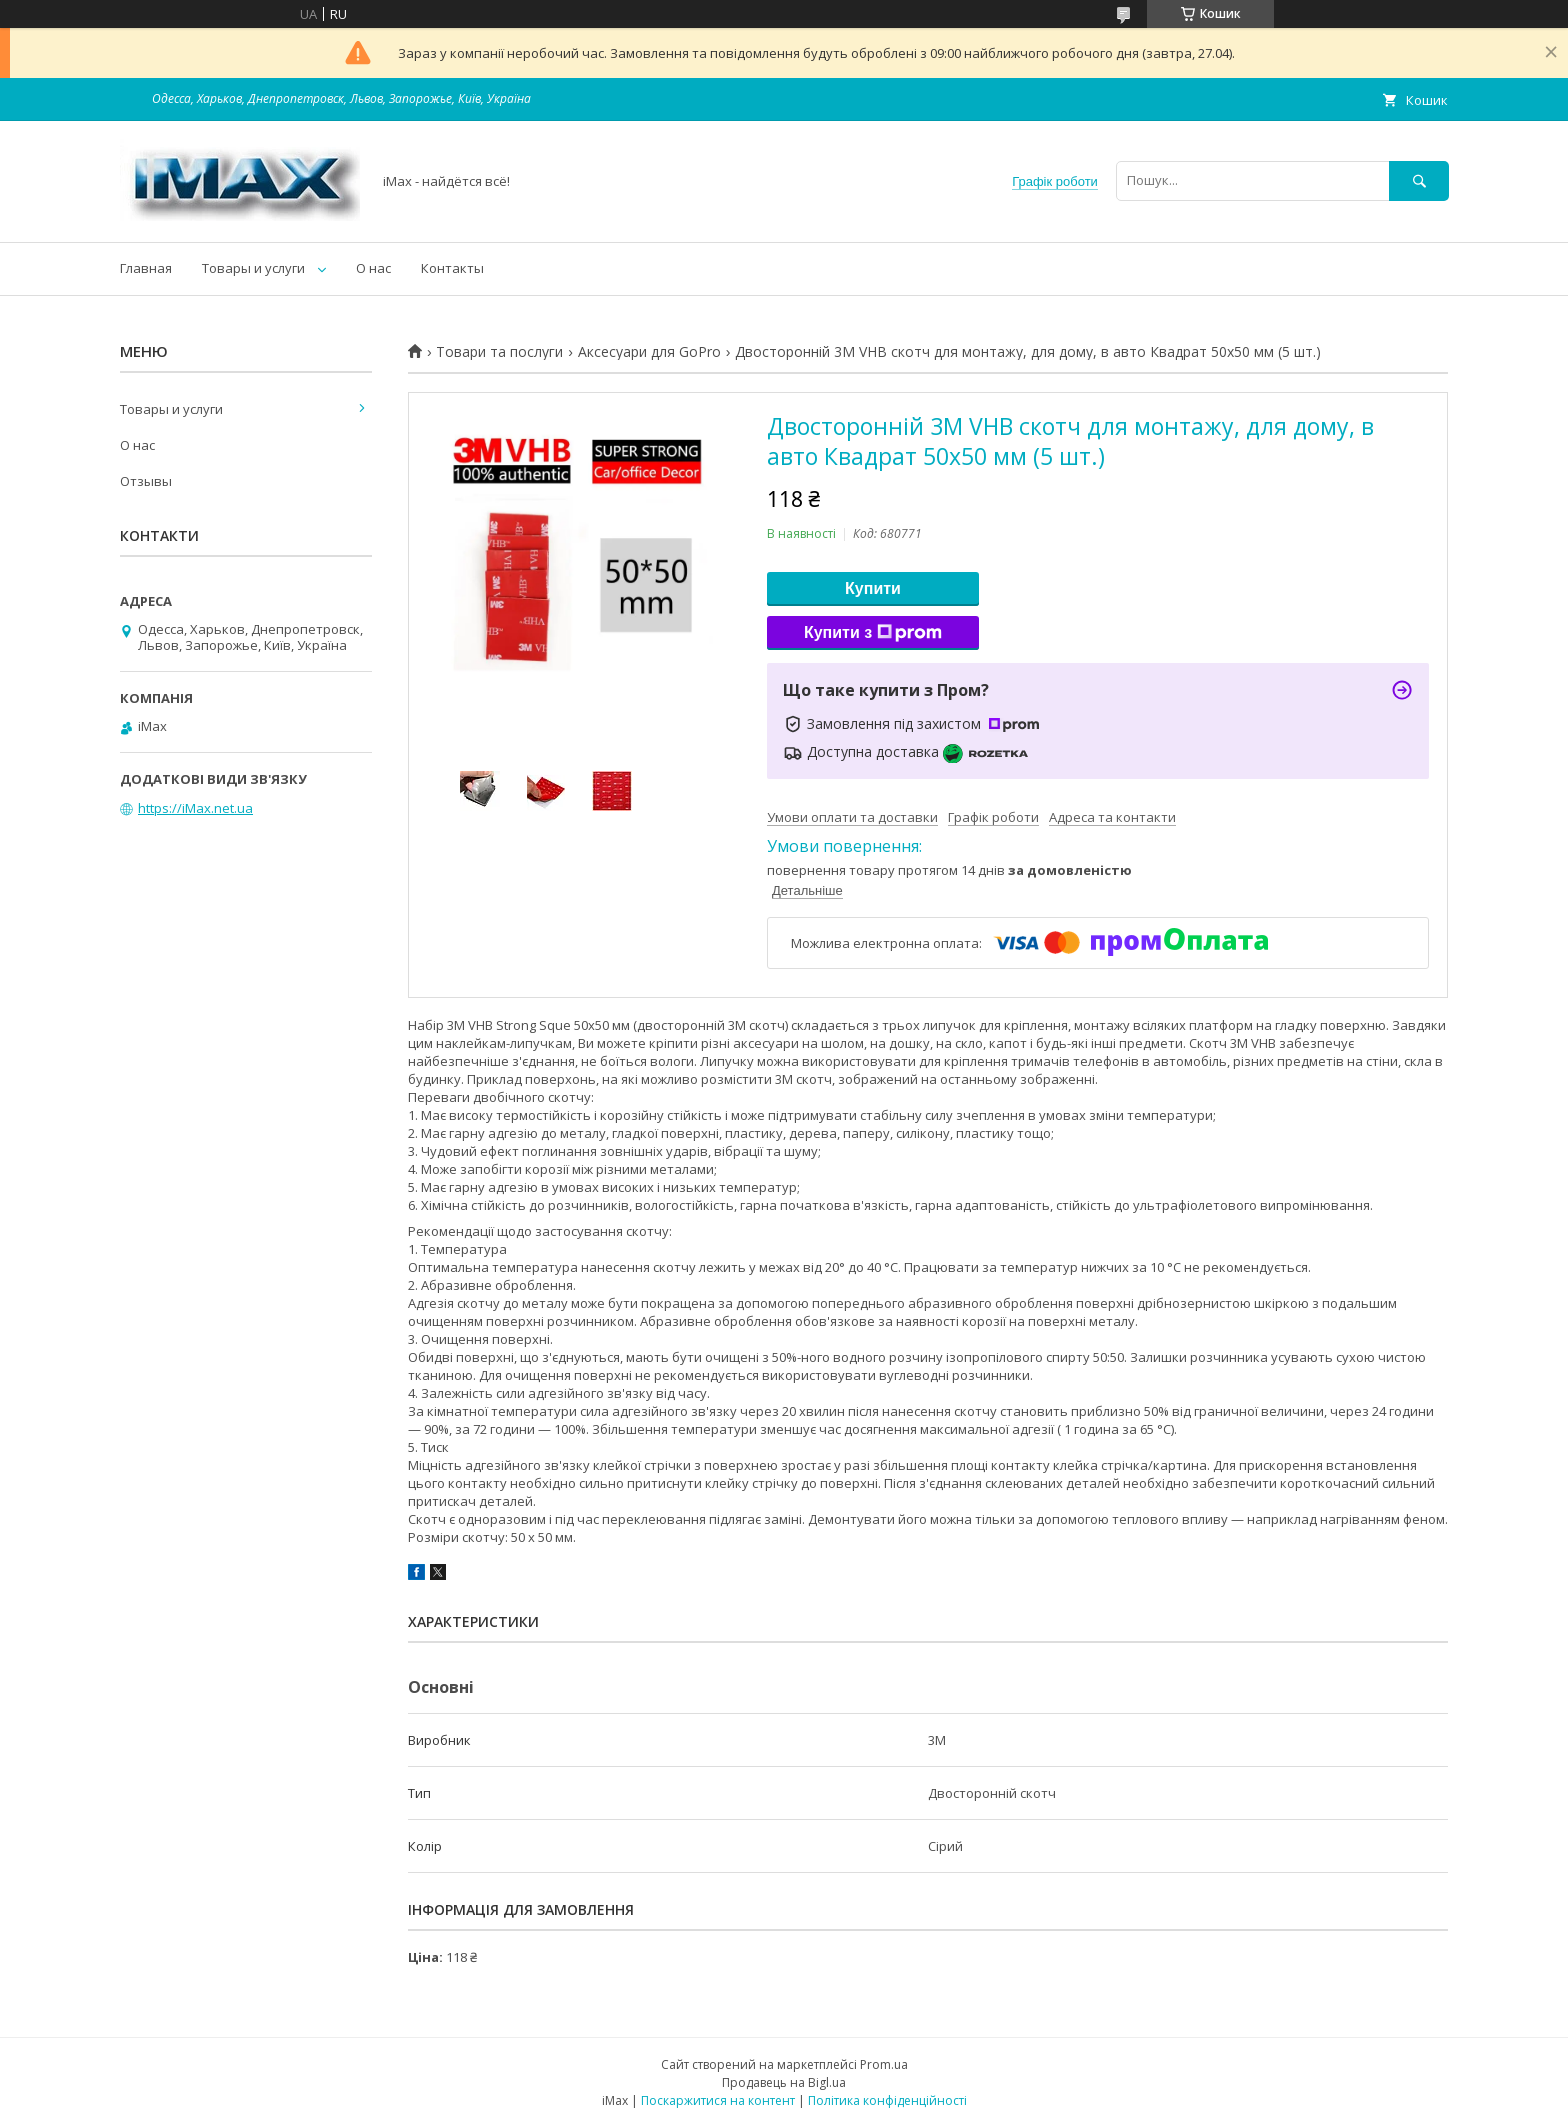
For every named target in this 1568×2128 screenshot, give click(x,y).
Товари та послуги (499, 352)
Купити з (873, 633)
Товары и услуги (253, 268)
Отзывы (146, 481)
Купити (873, 588)
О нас (373, 268)
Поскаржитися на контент (718, 2100)
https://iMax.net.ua (195, 808)
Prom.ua (884, 2064)
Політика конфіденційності (887, 2100)
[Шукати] (1419, 180)
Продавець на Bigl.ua (784, 2082)
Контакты (452, 268)
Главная (146, 268)
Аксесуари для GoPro (649, 352)
